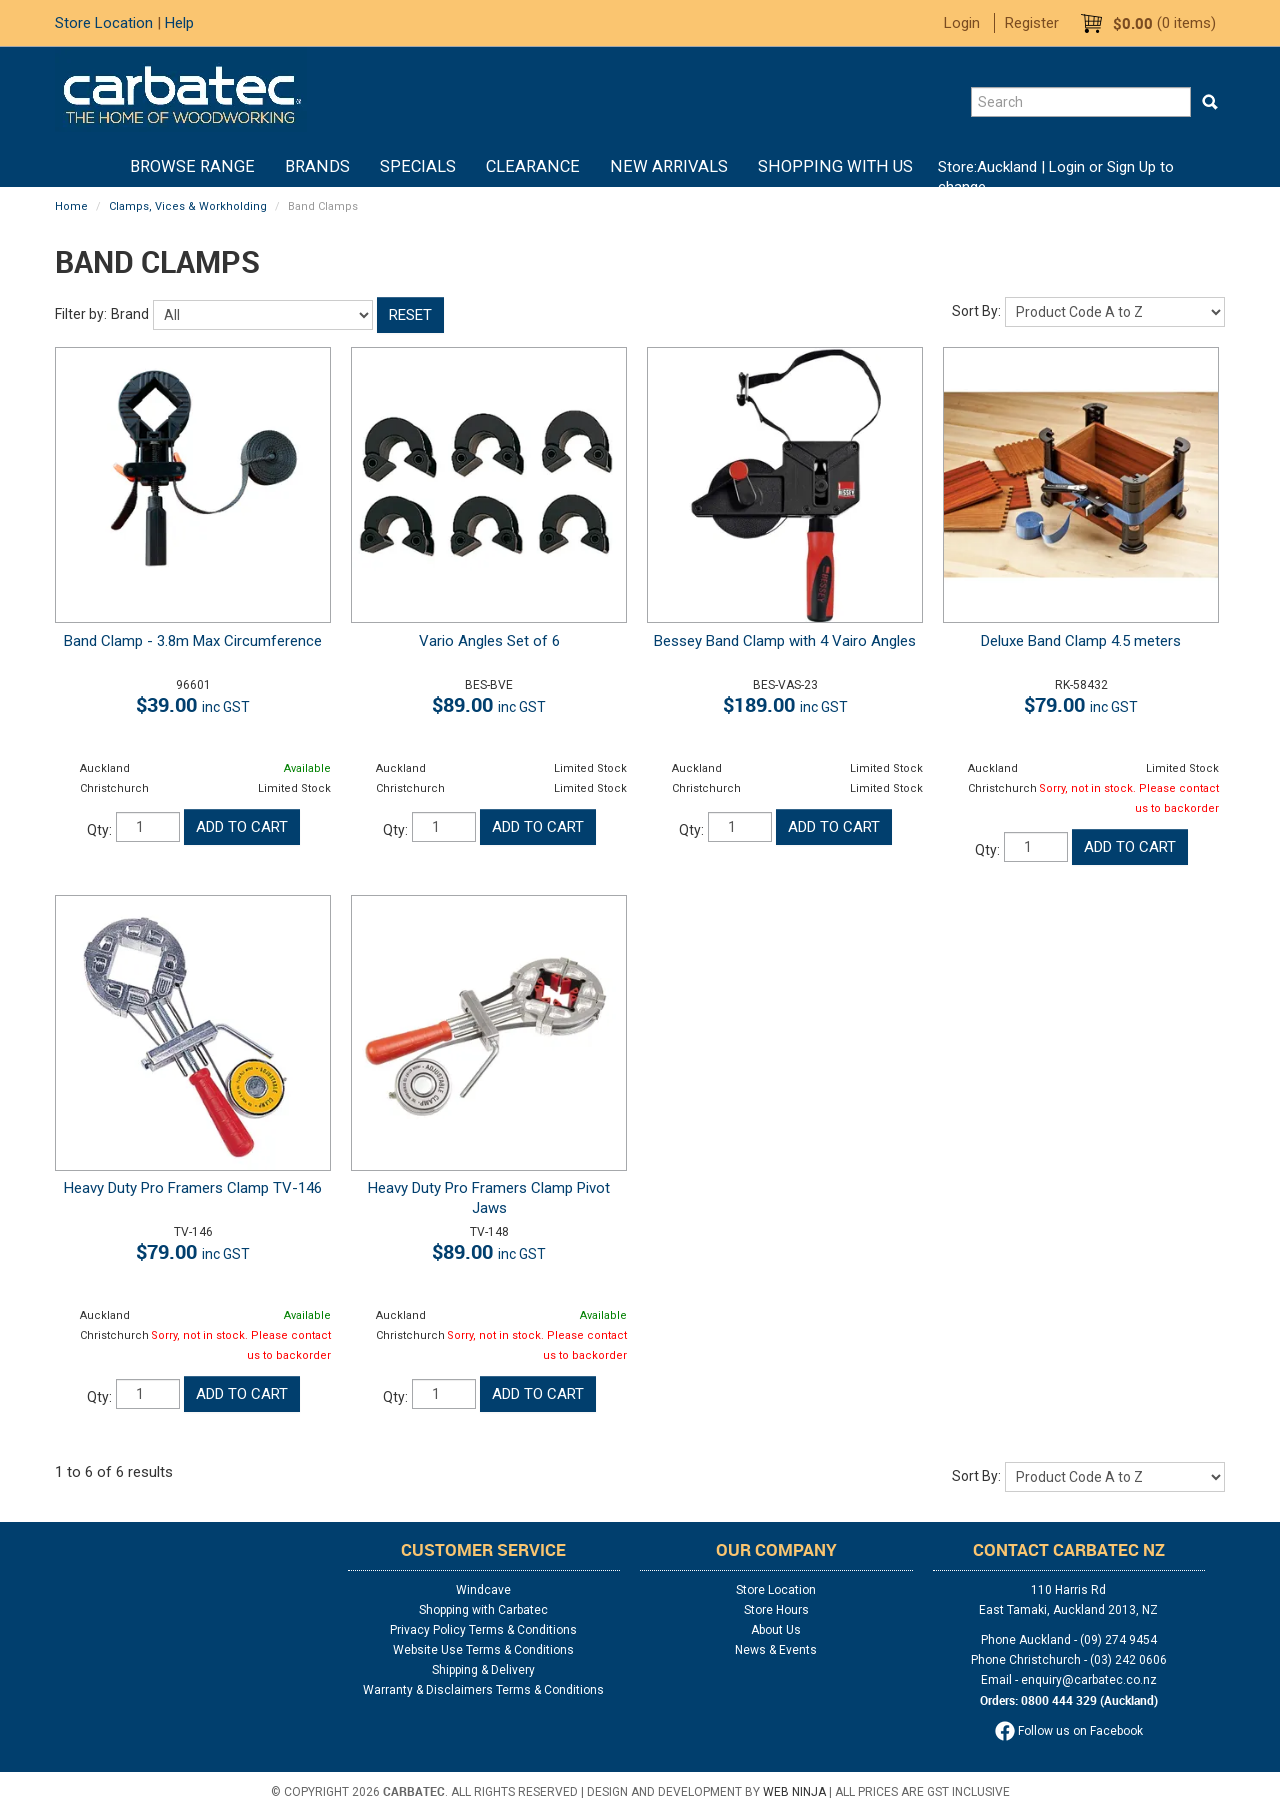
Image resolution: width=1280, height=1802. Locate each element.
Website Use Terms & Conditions (483, 1650)
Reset (410, 315)
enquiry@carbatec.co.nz (1089, 1680)
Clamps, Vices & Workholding (188, 206)
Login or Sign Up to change (1056, 177)
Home (100, 167)
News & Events (776, 1650)
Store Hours (776, 1610)
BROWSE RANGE (192, 166)
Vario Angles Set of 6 (489, 641)
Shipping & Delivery (483, 1670)
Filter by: (81, 314)
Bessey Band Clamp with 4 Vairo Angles (785, 641)
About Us (776, 1630)
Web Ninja (794, 1792)
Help (179, 23)
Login (962, 23)
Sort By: (976, 311)
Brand (130, 314)
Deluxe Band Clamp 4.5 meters (1081, 641)
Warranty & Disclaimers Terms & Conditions (483, 1690)
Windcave (483, 1590)
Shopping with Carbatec (483, 1610)
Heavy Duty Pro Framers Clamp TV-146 (193, 1188)
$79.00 (1081, 704)
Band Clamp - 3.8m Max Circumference (193, 641)
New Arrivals (669, 166)
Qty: (99, 830)
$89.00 (489, 704)
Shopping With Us (835, 166)
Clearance (533, 166)
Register (1032, 23)
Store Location (104, 23)
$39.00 (193, 704)
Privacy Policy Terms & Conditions (483, 1630)
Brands (317, 166)
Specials (418, 166)
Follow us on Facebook (1069, 1731)
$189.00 (785, 704)
